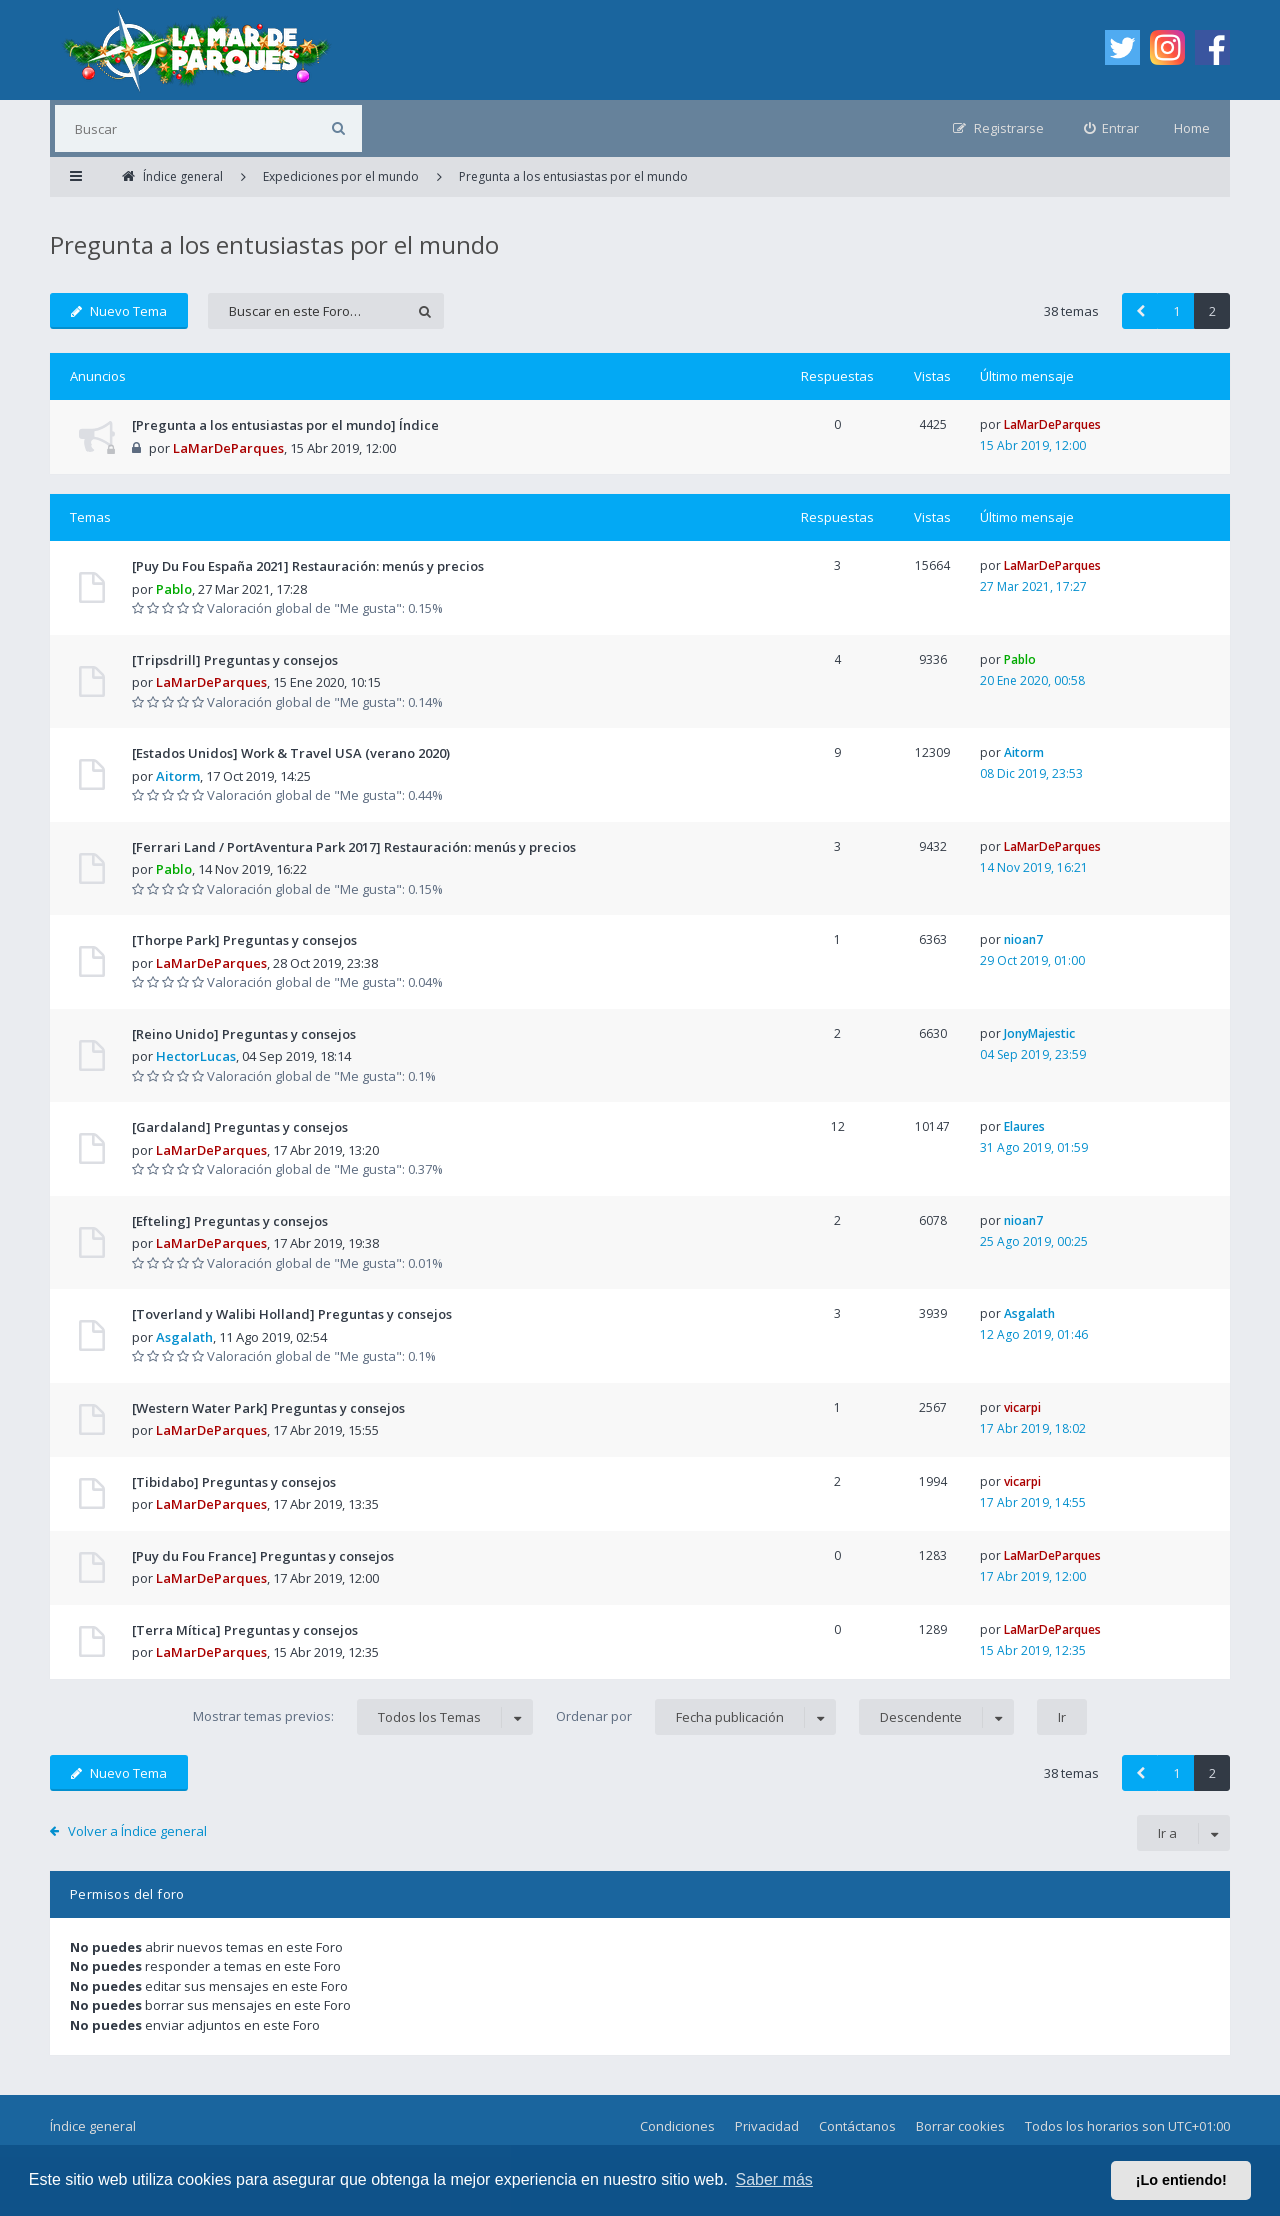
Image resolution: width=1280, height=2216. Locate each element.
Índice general (93, 2126)
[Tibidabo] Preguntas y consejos (234, 1482)
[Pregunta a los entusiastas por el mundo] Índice (285, 425)
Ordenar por (696, 1717)
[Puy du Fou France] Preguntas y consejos (263, 1556)
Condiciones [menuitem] (677, 2126)
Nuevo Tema (119, 311)
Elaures (1024, 1126)
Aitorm (178, 776)
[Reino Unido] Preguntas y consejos (244, 1034)
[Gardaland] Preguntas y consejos (240, 1127)
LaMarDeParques (228, 448)
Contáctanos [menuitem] (857, 2126)
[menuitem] (1112, 128)
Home (1192, 128)
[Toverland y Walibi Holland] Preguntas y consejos (292, 1314)
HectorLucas (196, 1056)
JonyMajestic (1039, 1033)
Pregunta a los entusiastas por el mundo (274, 244)
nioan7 (1023, 939)
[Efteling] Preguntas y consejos (230, 1221)
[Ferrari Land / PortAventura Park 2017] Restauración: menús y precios (354, 847)
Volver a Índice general (137, 1831)
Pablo (174, 589)
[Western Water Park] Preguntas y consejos (268, 1408)
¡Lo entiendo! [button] (1181, 2180)
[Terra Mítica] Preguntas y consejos (245, 1630)
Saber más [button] (774, 2179)
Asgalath (184, 1337)
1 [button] (1176, 311)
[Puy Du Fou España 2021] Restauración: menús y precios (308, 566)
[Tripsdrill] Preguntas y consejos (235, 660)
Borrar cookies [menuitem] (960, 2126)
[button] (1140, 311)
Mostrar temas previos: (363, 1717)
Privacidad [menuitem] (767, 2126)
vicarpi (1022, 1407)
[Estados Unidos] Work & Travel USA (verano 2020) (291, 753)
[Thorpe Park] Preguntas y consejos (244, 940)
